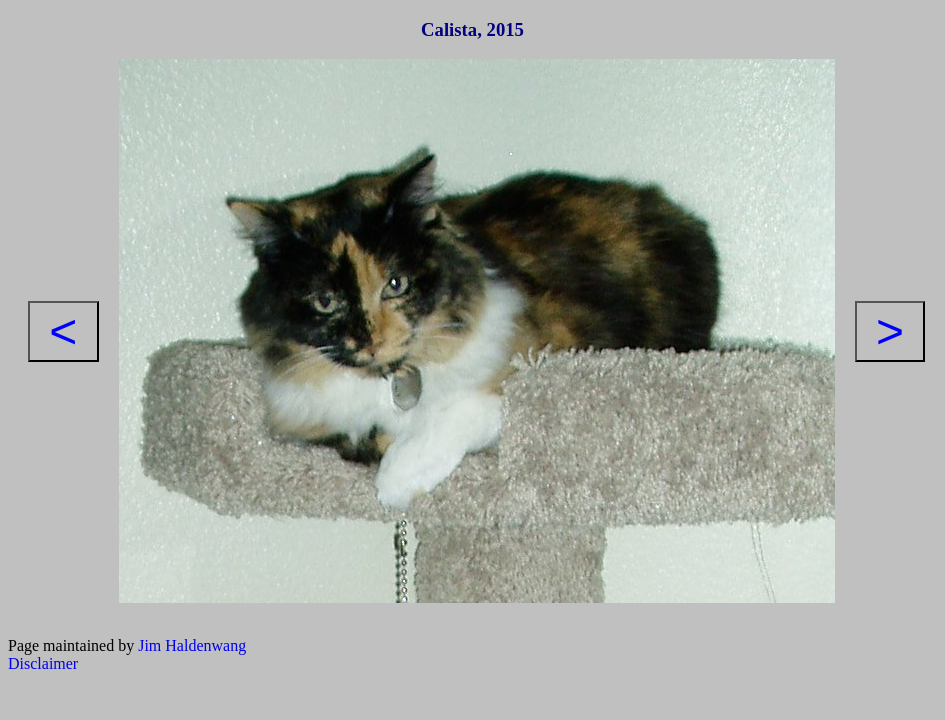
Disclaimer (43, 663)
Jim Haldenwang (192, 645)
